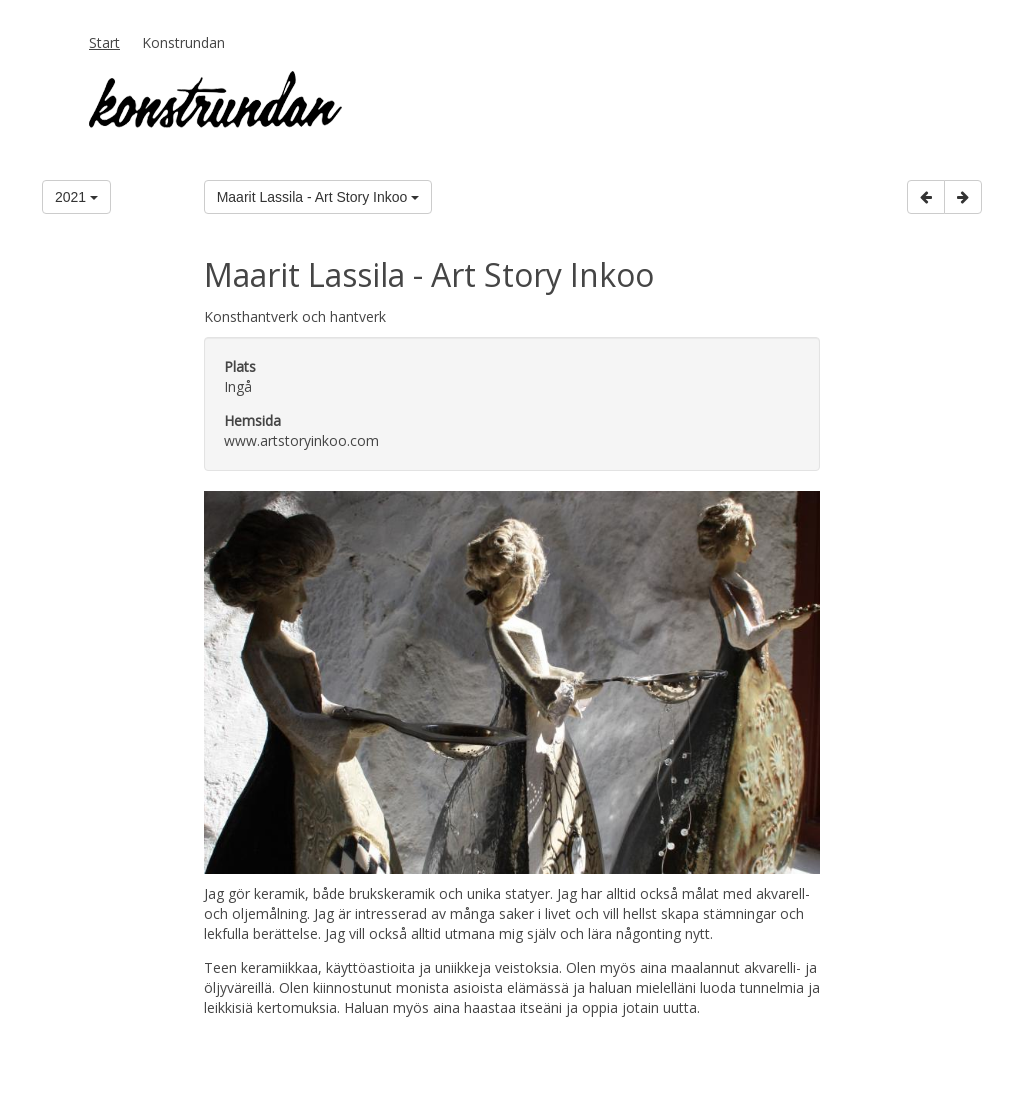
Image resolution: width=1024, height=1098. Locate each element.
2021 (76, 197)
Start (104, 42)
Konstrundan (183, 42)
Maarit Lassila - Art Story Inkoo (318, 197)
